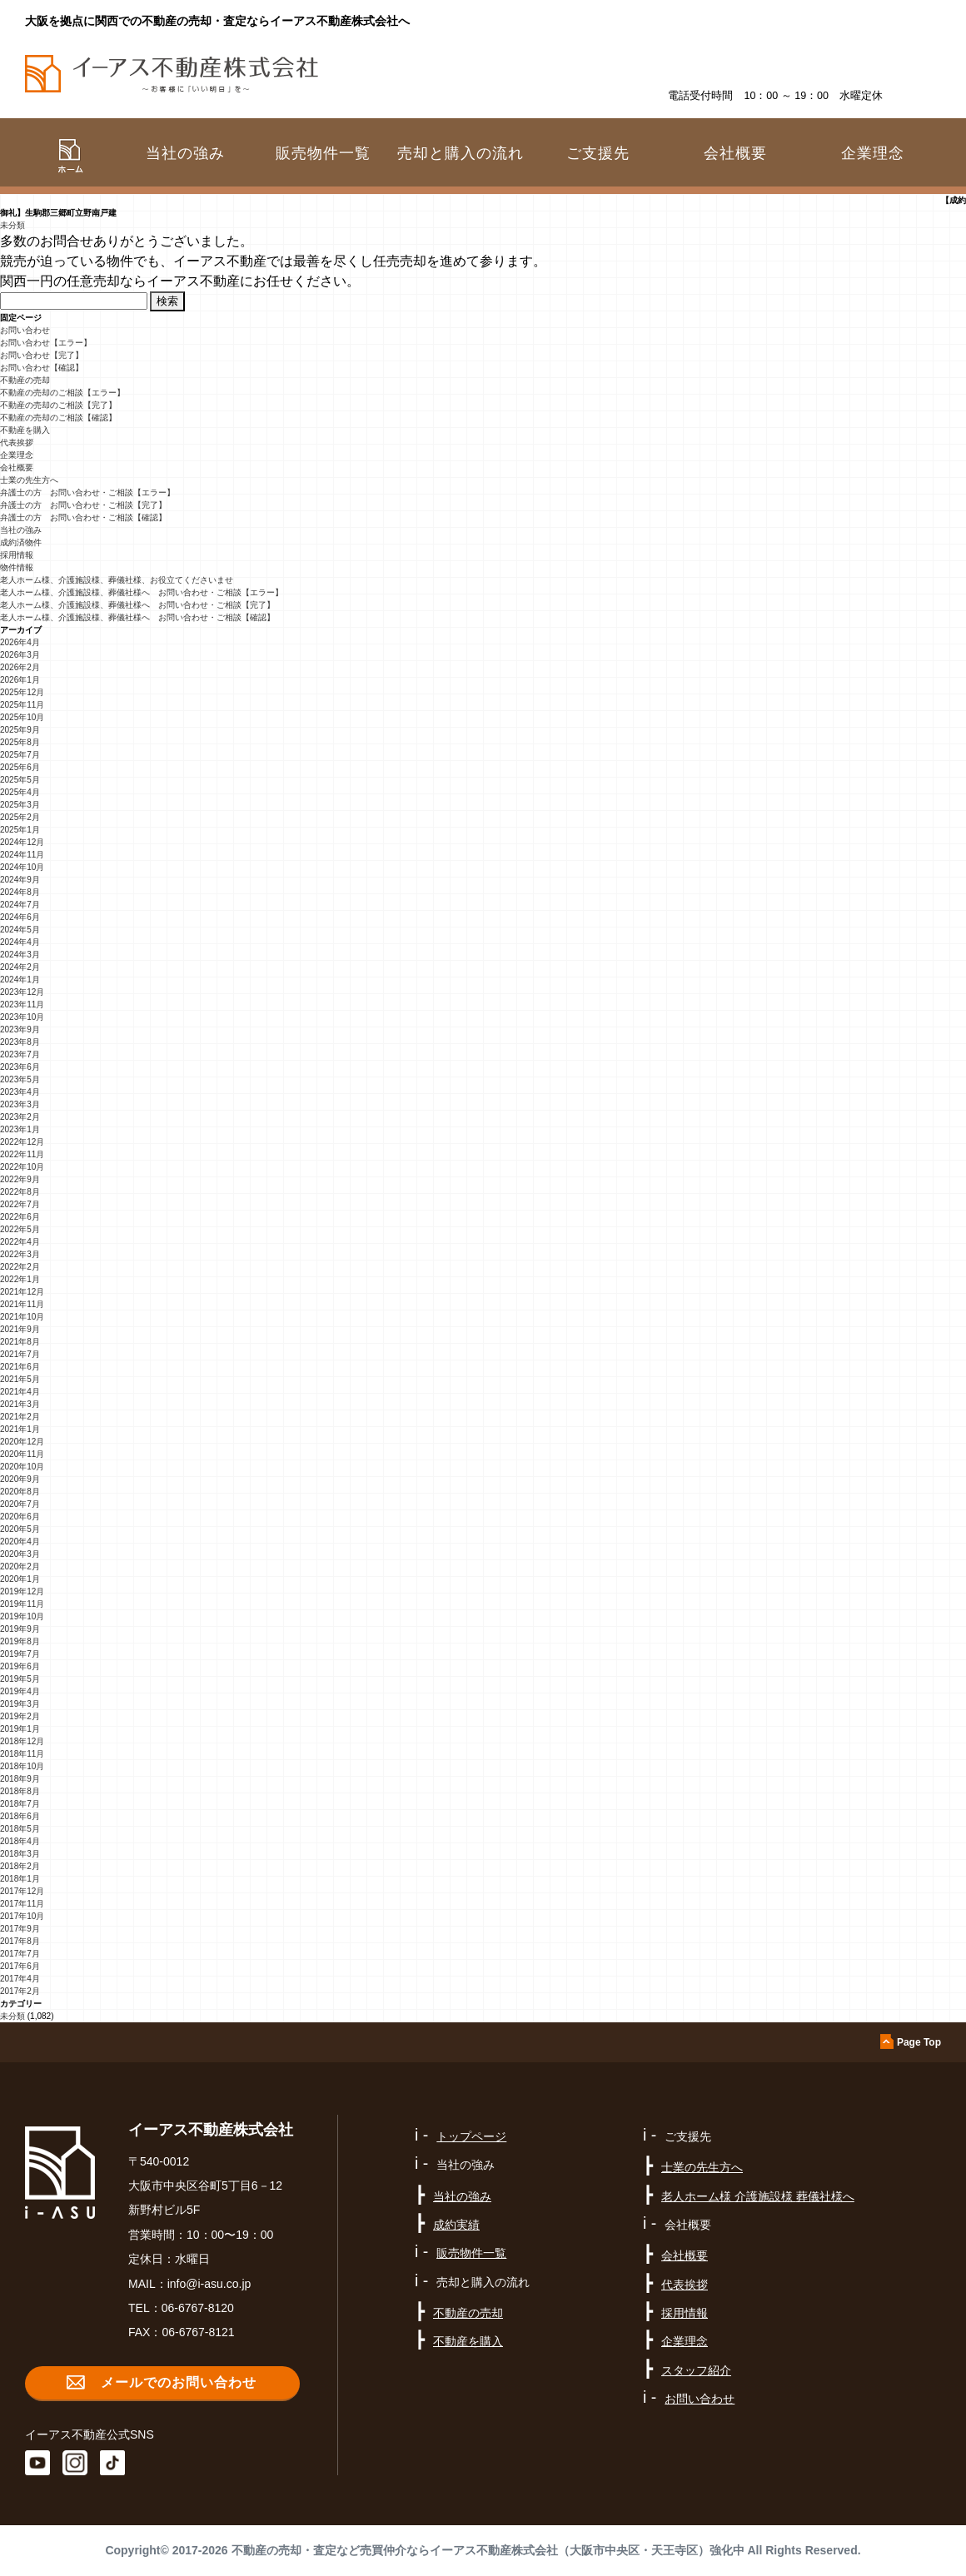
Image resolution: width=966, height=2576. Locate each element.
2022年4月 (20, 1241)
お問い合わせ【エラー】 (46, 342)
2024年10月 (22, 867)
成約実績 (456, 2224)
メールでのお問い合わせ (178, 2382)
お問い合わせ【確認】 (41, 367)
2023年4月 (20, 1092)
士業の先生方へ (29, 480)
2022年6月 (20, 1216)
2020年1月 (20, 1579)
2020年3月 (20, 1554)
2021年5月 (20, 1379)
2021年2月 (20, 1416)
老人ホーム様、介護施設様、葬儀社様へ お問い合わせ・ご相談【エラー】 (141, 592)
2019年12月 (22, 1591)
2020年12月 (22, 1441)
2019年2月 (20, 1716)
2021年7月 (20, 1354)
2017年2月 (20, 1991)
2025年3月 (20, 804)
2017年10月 (22, 1916)
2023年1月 (20, 1129)
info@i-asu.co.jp (209, 2283)
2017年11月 (22, 1903)
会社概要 (16, 467)
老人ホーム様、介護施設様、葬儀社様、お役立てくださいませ (116, 579)
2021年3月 (20, 1404)
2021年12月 (22, 1291)
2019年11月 (22, 1604)
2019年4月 (20, 1691)
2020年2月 (20, 1566)
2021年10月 (22, 1316)
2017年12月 (22, 1891)
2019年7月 (20, 1653)
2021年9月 (20, 1329)
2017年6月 (20, 1966)
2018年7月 (20, 1803)
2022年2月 (20, 1266)
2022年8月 (20, 1191)
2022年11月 (22, 1154)
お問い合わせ (25, 330)
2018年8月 (20, 1791)
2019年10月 (22, 1616)
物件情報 (16, 567)
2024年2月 (20, 967)
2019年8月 (20, 1641)
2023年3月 (20, 1104)
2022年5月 (20, 1229)
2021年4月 (20, 1391)
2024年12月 (22, 842)
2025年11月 (22, 704)
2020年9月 (20, 1479)
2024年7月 (20, 904)
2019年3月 (20, 1703)
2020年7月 (20, 1504)
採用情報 (16, 554)
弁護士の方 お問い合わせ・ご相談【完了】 (83, 505)
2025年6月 (20, 767)
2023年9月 (20, 1029)
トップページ (471, 2136)
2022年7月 (20, 1204)
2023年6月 (20, 1067)
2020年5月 (20, 1529)
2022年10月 (22, 1166)
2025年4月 (20, 792)
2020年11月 (22, 1454)
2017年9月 (20, 1928)
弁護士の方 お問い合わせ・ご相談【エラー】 (87, 492)
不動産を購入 (25, 430)
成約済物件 (21, 542)
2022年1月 (20, 1279)
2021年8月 (20, 1341)
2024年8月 (20, 892)
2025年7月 (20, 754)
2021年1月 (20, 1429)
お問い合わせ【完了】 (41, 355)
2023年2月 (20, 1116)
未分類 (12, 225)
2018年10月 (22, 1766)
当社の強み (21, 530)
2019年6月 (20, 1666)
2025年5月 (20, 779)
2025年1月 (20, 829)
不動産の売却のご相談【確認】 (58, 417)
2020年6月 (20, 1516)
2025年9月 (20, 729)
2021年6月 (20, 1366)
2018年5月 (20, 1828)
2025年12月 (22, 692)
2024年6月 (20, 917)
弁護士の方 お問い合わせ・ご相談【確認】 (83, 517)
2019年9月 (20, 1629)
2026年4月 (20, 642)
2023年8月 (20, 1042)
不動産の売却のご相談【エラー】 (62, 392)
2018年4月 (20, 1841)
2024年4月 (20, 942)
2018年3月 (20, 1853)
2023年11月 (22, 1004)
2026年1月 (20, 679)
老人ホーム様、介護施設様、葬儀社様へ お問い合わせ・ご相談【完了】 (137, 604)
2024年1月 (20, 979)
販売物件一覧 (323, 153)
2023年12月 (22, 992)
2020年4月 (20, 1541)
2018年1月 (20, 1878)
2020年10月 (22, 1466)
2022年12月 (22, 1141)
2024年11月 (22, 854)
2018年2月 (20, 1866)
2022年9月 (20, 1179)
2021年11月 (22, 1304)
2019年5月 (20, 1678)
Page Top (919, 2042)
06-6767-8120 (198, 2308)
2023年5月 (20, 1079)
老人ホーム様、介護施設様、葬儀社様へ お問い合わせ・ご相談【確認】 (137, 617)
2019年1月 (20, 1728)
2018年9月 (20, 1778)
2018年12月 (22, 1741)
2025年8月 (20, 742)
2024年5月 (20, 929)
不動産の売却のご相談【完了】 (58, 405)
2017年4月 (20, 1978)
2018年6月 (20, 1816)
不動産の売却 (25, 380)
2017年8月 (20, 1941)
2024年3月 (20, 954)
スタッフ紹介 (696, 2370)
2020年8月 (20, 1491)
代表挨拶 (16, 442)
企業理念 (872, 153)
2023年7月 (20, 1054)
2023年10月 (22, 1017)
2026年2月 (20, 667)
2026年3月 (20, 654)
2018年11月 (22, 1753)
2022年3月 (20, 1254)
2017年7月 (20, 1953)
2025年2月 (20, 817)
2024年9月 (20, 879)
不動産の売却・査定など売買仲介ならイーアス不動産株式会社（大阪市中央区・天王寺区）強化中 (488, 2550)
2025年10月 (22, 717)
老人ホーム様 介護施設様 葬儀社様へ (757, 2196)
